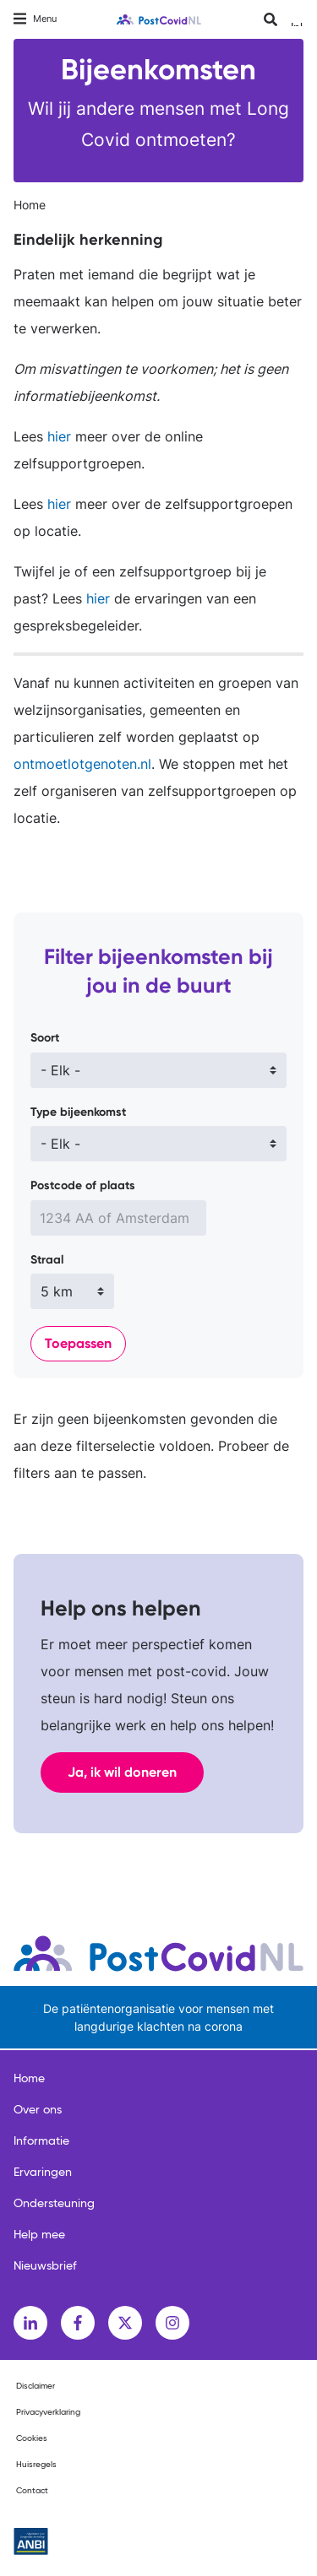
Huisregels (36, 2464)
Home (30, 205)
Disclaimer (35, 2386)
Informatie (41, 2141)
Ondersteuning (54, 2204)
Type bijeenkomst (78, 1112)
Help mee (39, 2235)
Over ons (38, 2110)
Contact (32, 2491)
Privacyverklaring (48, 2412)
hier (57, 436)
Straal (46, 1260)
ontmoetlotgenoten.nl (82, 763)
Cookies (31, 2438)
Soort (44, 1038)
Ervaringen (43, 2172)
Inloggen (297, 24)
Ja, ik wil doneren (122, 1772)
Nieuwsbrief (45, 2266)
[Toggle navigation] (35, 19)
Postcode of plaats (82, 1185)
